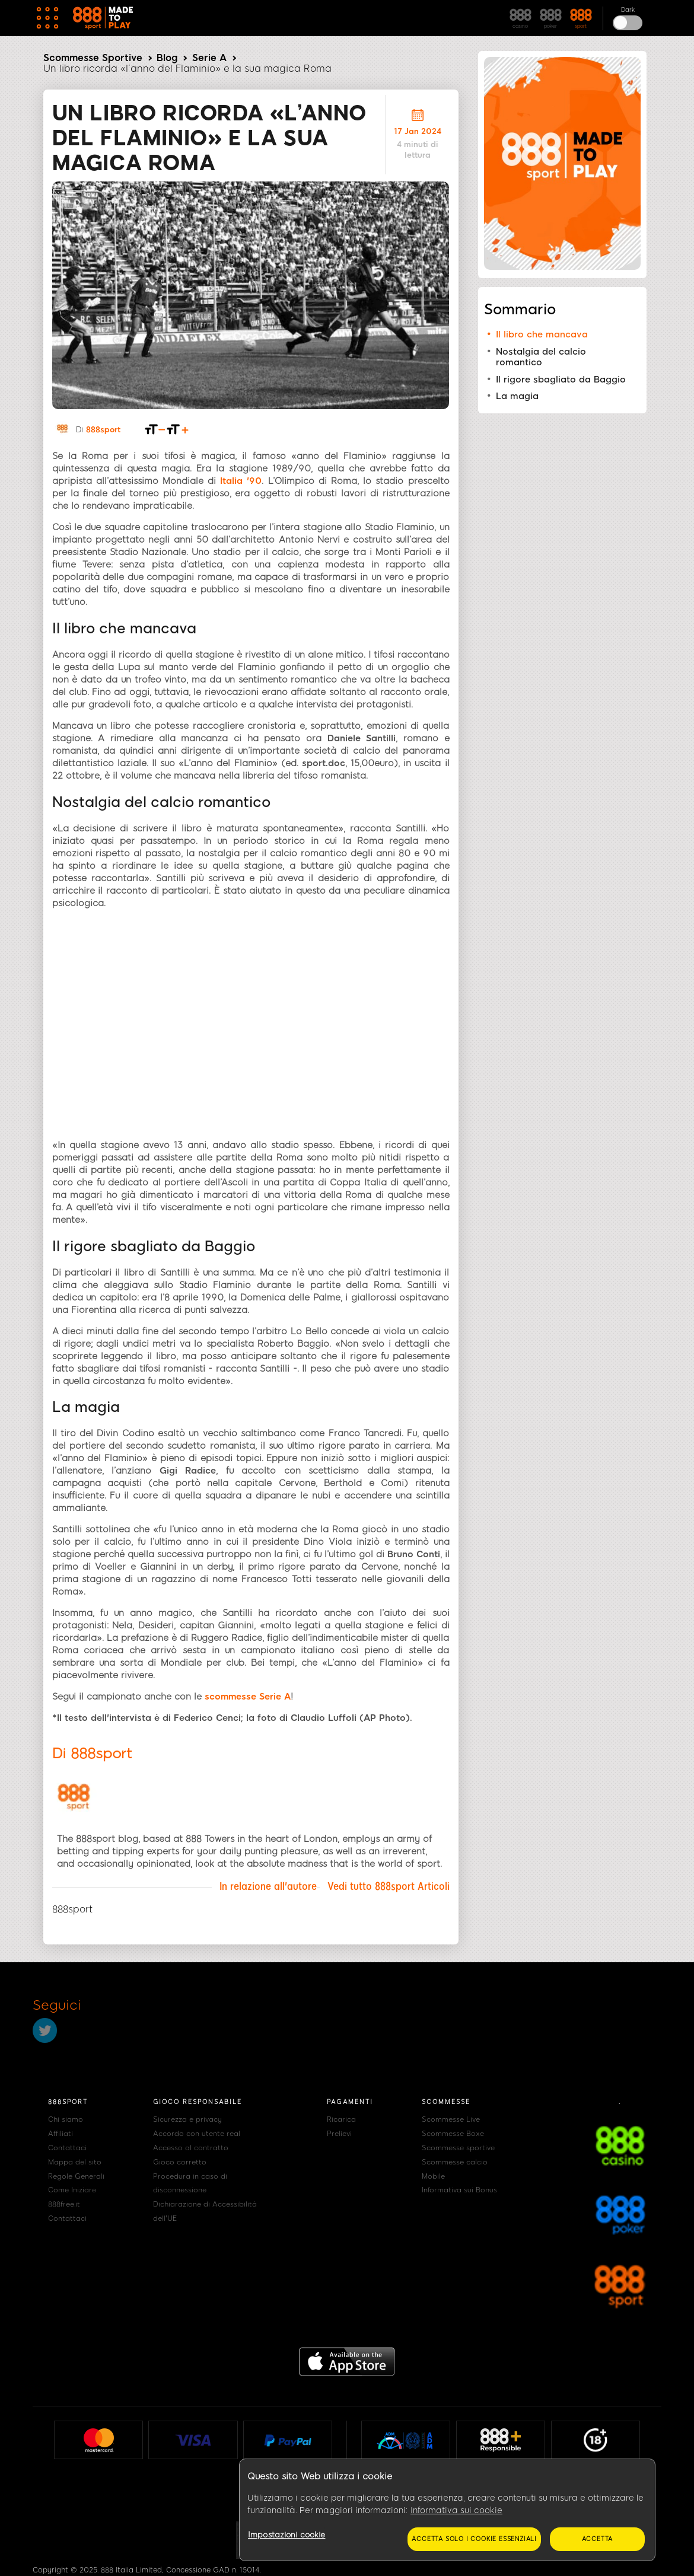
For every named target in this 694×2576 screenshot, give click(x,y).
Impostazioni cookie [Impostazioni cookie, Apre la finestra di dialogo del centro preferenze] (286, 2534)
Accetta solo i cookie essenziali (474, 2539)
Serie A (209, 57)
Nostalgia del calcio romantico (541, 357)
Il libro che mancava (542, 334)
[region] (447, 2510)
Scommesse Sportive (92, 57)
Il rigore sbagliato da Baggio (561, 379)
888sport (103, 429)
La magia (517, 396)
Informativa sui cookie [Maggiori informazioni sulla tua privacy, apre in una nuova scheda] (456, 2510)
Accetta (597, 2539)
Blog (167, 57)
